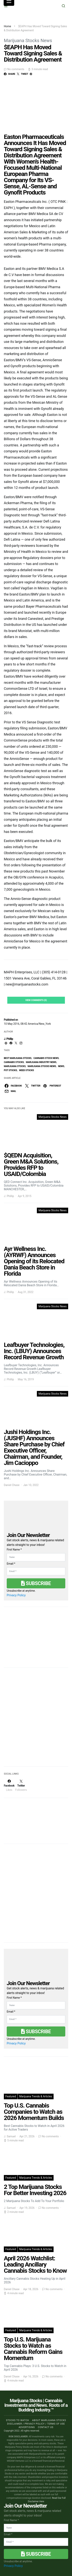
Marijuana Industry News (41, 1062)
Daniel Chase (11, 1485)
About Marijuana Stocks (49, 2420)
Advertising (27, 2427)
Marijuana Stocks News (28, 40)
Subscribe (36, 1583)
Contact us (45, 2427)
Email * (11, 1563)
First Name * (14, 1549)
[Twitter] (21, 1785)
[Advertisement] (36, 1719)
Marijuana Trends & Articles (35, 2096)
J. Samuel (10, 2136)
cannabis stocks (14, 1062)
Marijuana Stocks (15, 1066)
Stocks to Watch (17, 2420)
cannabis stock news (46, 1058)
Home (7, 26)
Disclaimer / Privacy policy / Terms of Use (36, 2423)
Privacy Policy (16, 1595)
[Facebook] (9, 1785)
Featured (10, 2096)
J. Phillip (8, 1038)
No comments (15, 69)
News (61, 1066)
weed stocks (26, 1070)
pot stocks (10, 1070)
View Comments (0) (36, 1000)
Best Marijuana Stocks (17, 1058)
